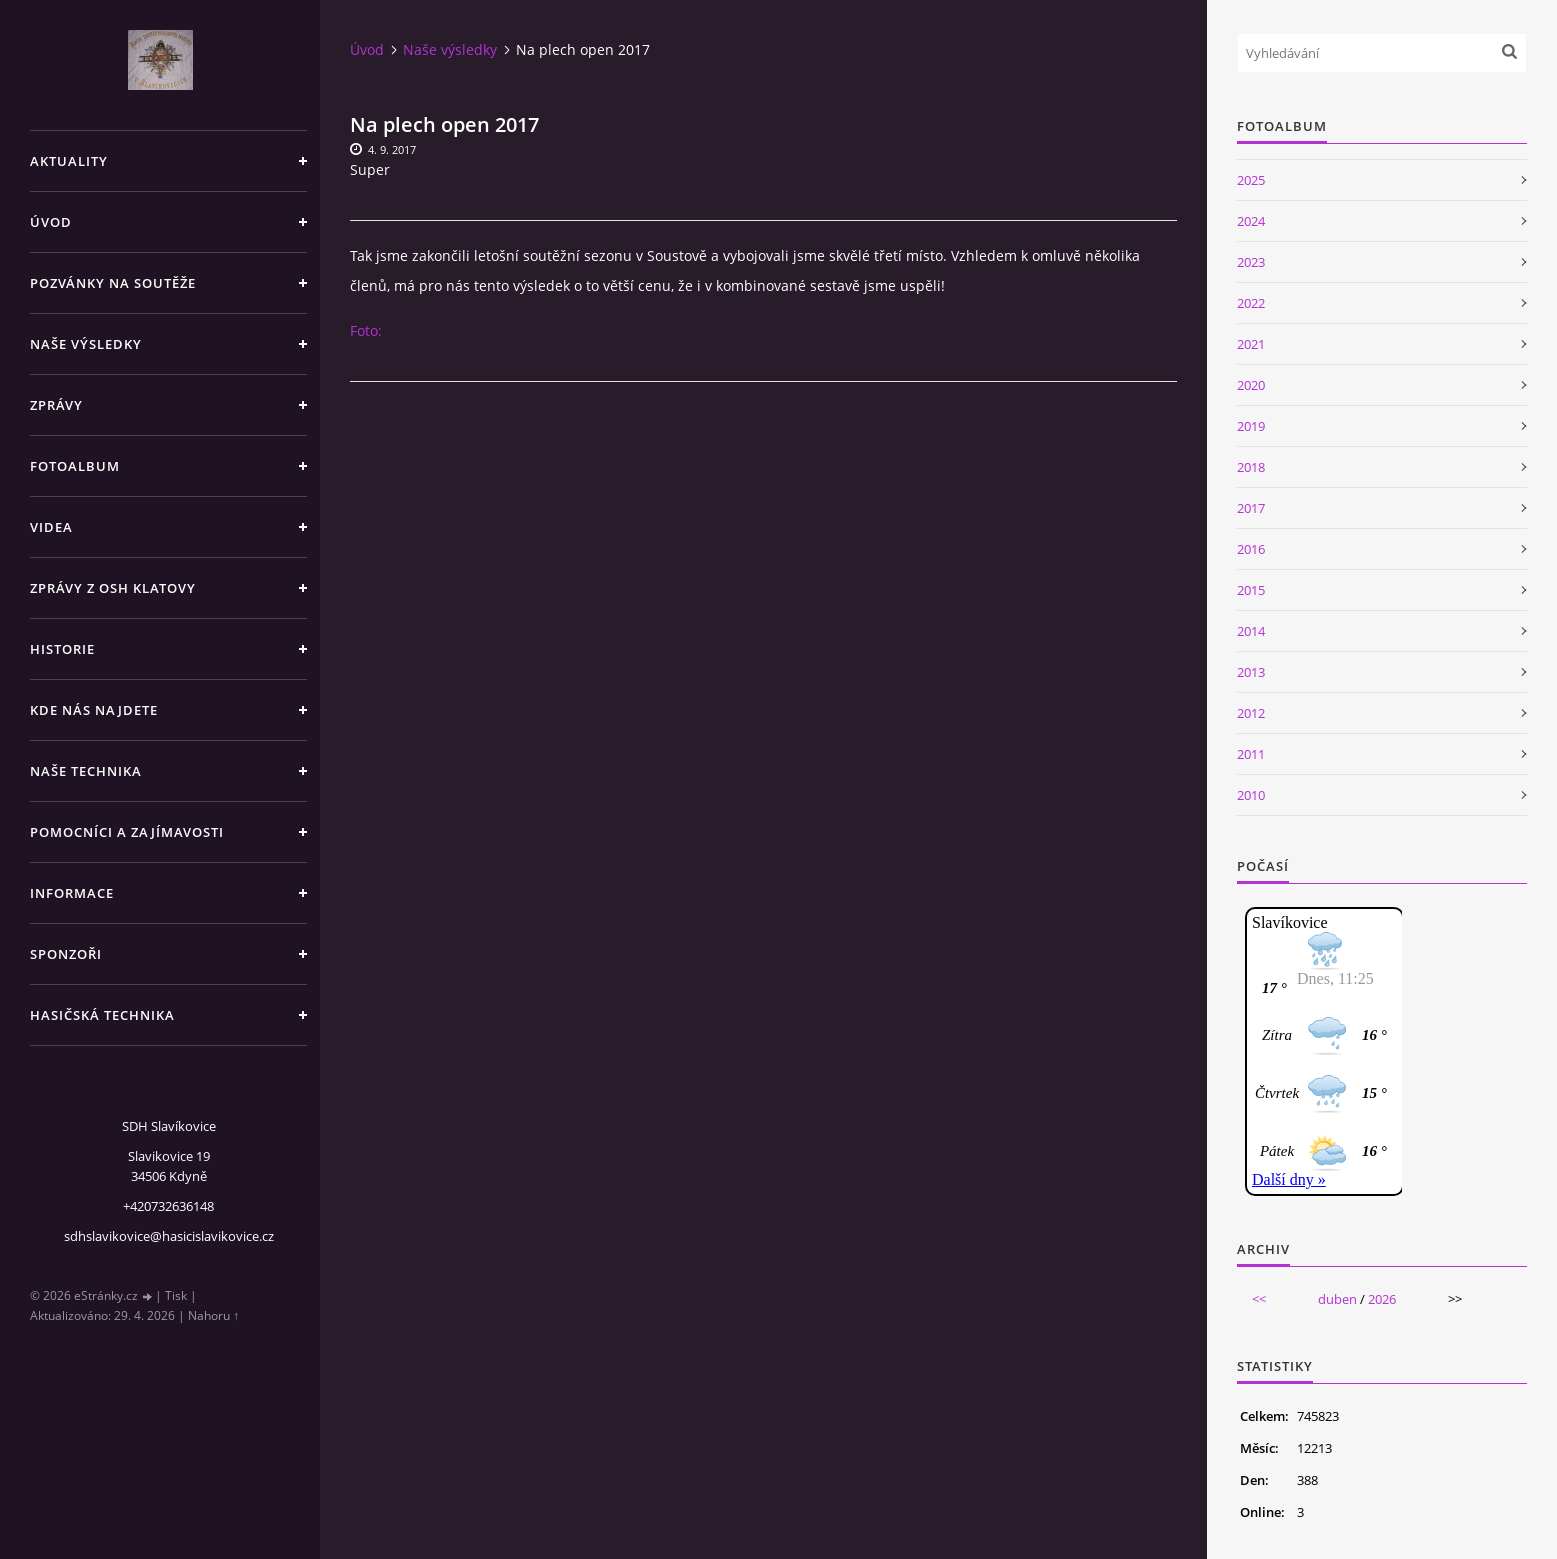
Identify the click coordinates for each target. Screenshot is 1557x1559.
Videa (51, 527)
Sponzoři (66, 954)
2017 (1251, 508)
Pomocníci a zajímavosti (127, 832)
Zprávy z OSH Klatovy (113, 588)
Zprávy (56, 405)
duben (1337, 1299)
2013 (1251, 672)
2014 (1251, 631)
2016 (1251, 549)
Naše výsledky (86, 344)
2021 (1251, 344)
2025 (1251, 180)
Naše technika (86, 771)
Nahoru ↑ (213, 1315)
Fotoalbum (75, 466)
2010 (1251, 795)
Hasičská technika (102, 1015)
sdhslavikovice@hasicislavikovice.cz (169, 1236)
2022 (1251, 303)
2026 (1382, 1299)
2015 (1251, 590)
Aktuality (69, 161)
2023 (1251, 262)
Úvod (51, 222)
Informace (72, 893)
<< (1259, 1299)
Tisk (176, 1295)
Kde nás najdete (94, 710)
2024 (1251, 221)
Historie (62, 649)
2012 (1251, 713)
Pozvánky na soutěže (113, 283)
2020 (1251, 385)
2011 (1251, 754)
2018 (1251, 467)
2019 (1251, 426)
